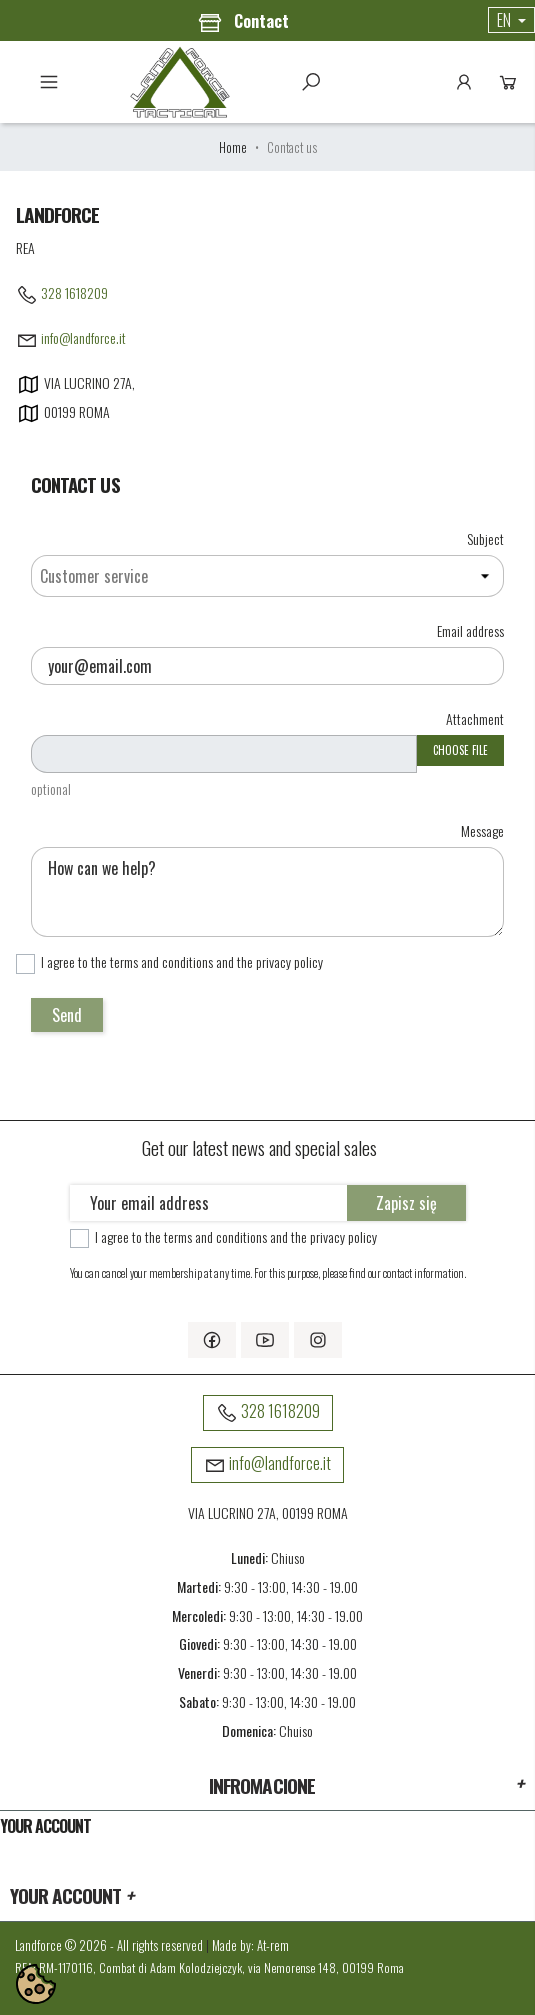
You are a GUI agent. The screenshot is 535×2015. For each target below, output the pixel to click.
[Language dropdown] (511, 20)
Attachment (475, 717)
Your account (45, 1826)
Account (464, 82)
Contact (243, 22)
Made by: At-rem (250, 1945)
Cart (508, 82)
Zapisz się (406, 1203)
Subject (485, 537)
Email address (470, 629)
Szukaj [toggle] (311, 82)
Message (482, 829)
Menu (49, 82)
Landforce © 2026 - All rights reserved (110, 1945)
